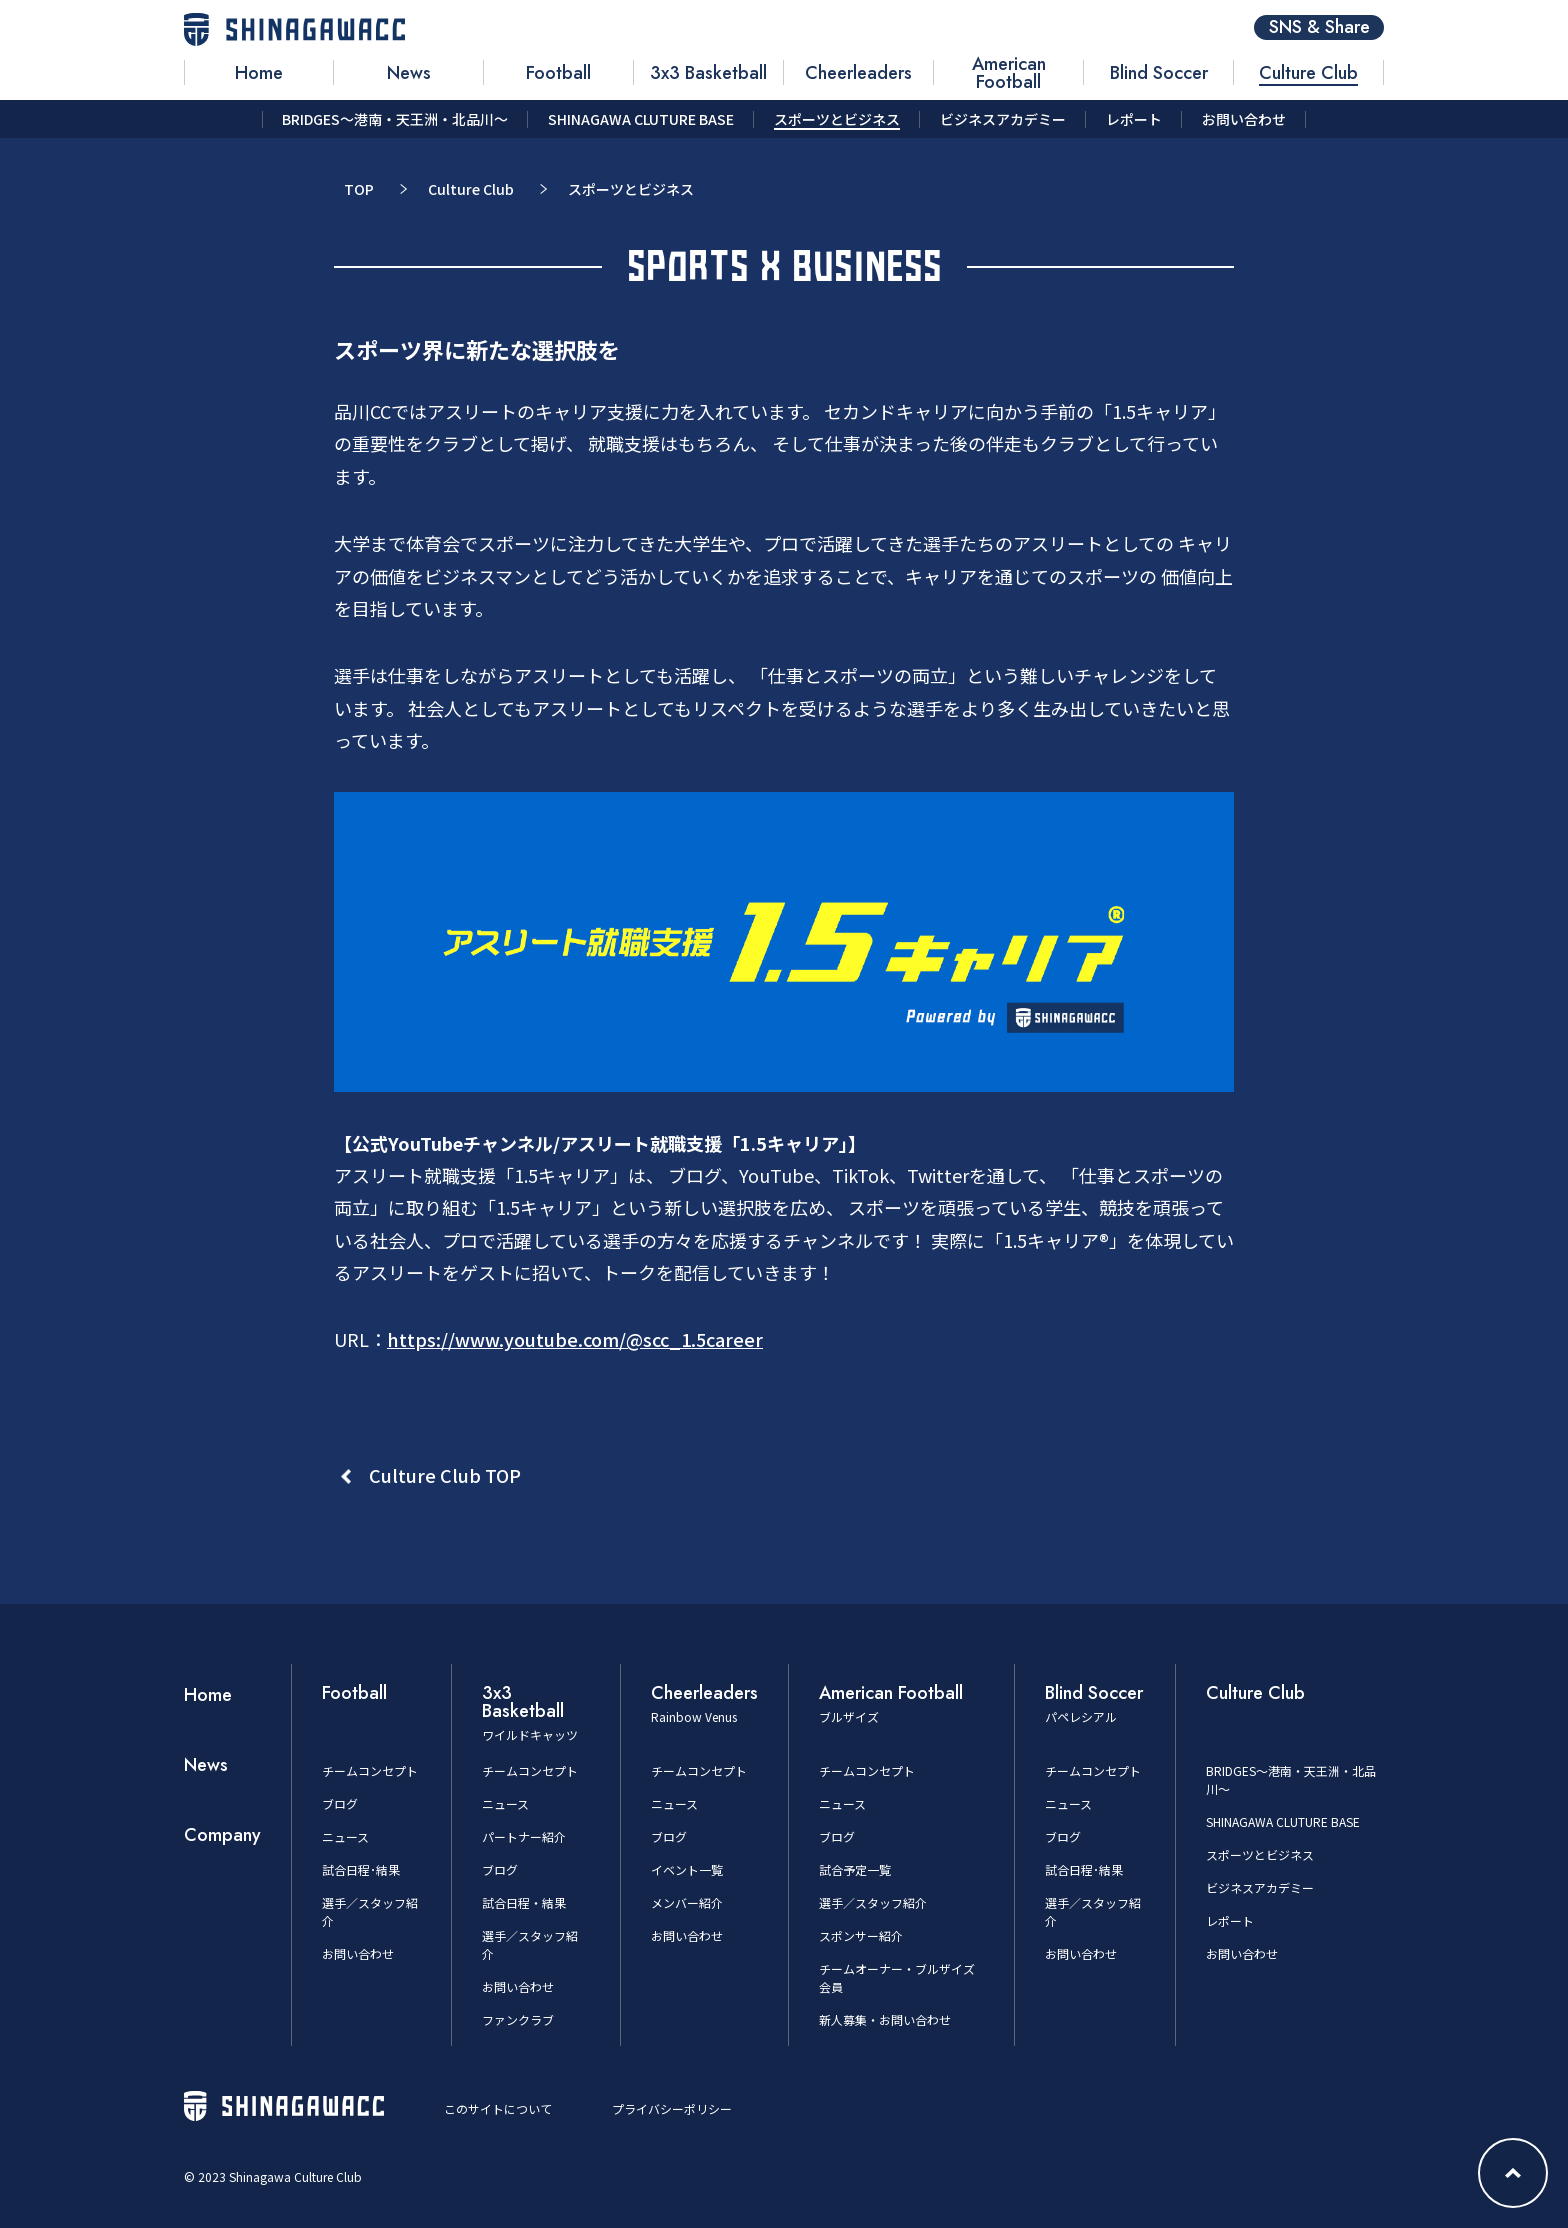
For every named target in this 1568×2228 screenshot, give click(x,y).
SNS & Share (1319, 27)
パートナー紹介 (524, 1836)
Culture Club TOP (445, 1475)
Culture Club (471, 189)
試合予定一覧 (855, 1869)
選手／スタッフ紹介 (873, 1902)
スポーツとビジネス (1260, 1854)
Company (222, 1835)
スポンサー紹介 (861, 1935)
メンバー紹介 (687, 1902)
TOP (359, 189)
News (206, 1765)
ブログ (340, 1803)
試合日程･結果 (361, 1869)
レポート (1230, 1920)
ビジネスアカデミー (1260, 1887)
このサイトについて (498, 2108)
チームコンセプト (370, 1770)
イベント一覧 (687, 1869)
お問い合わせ (358, 1953)
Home (208, 1695)
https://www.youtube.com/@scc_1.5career (575, 1339)
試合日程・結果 (524, 1902)
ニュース (345, 1836)
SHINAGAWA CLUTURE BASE (1283, 1821)
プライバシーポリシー (672, 2108)
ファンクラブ (518, 2019)
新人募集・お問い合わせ (885, 2019)
